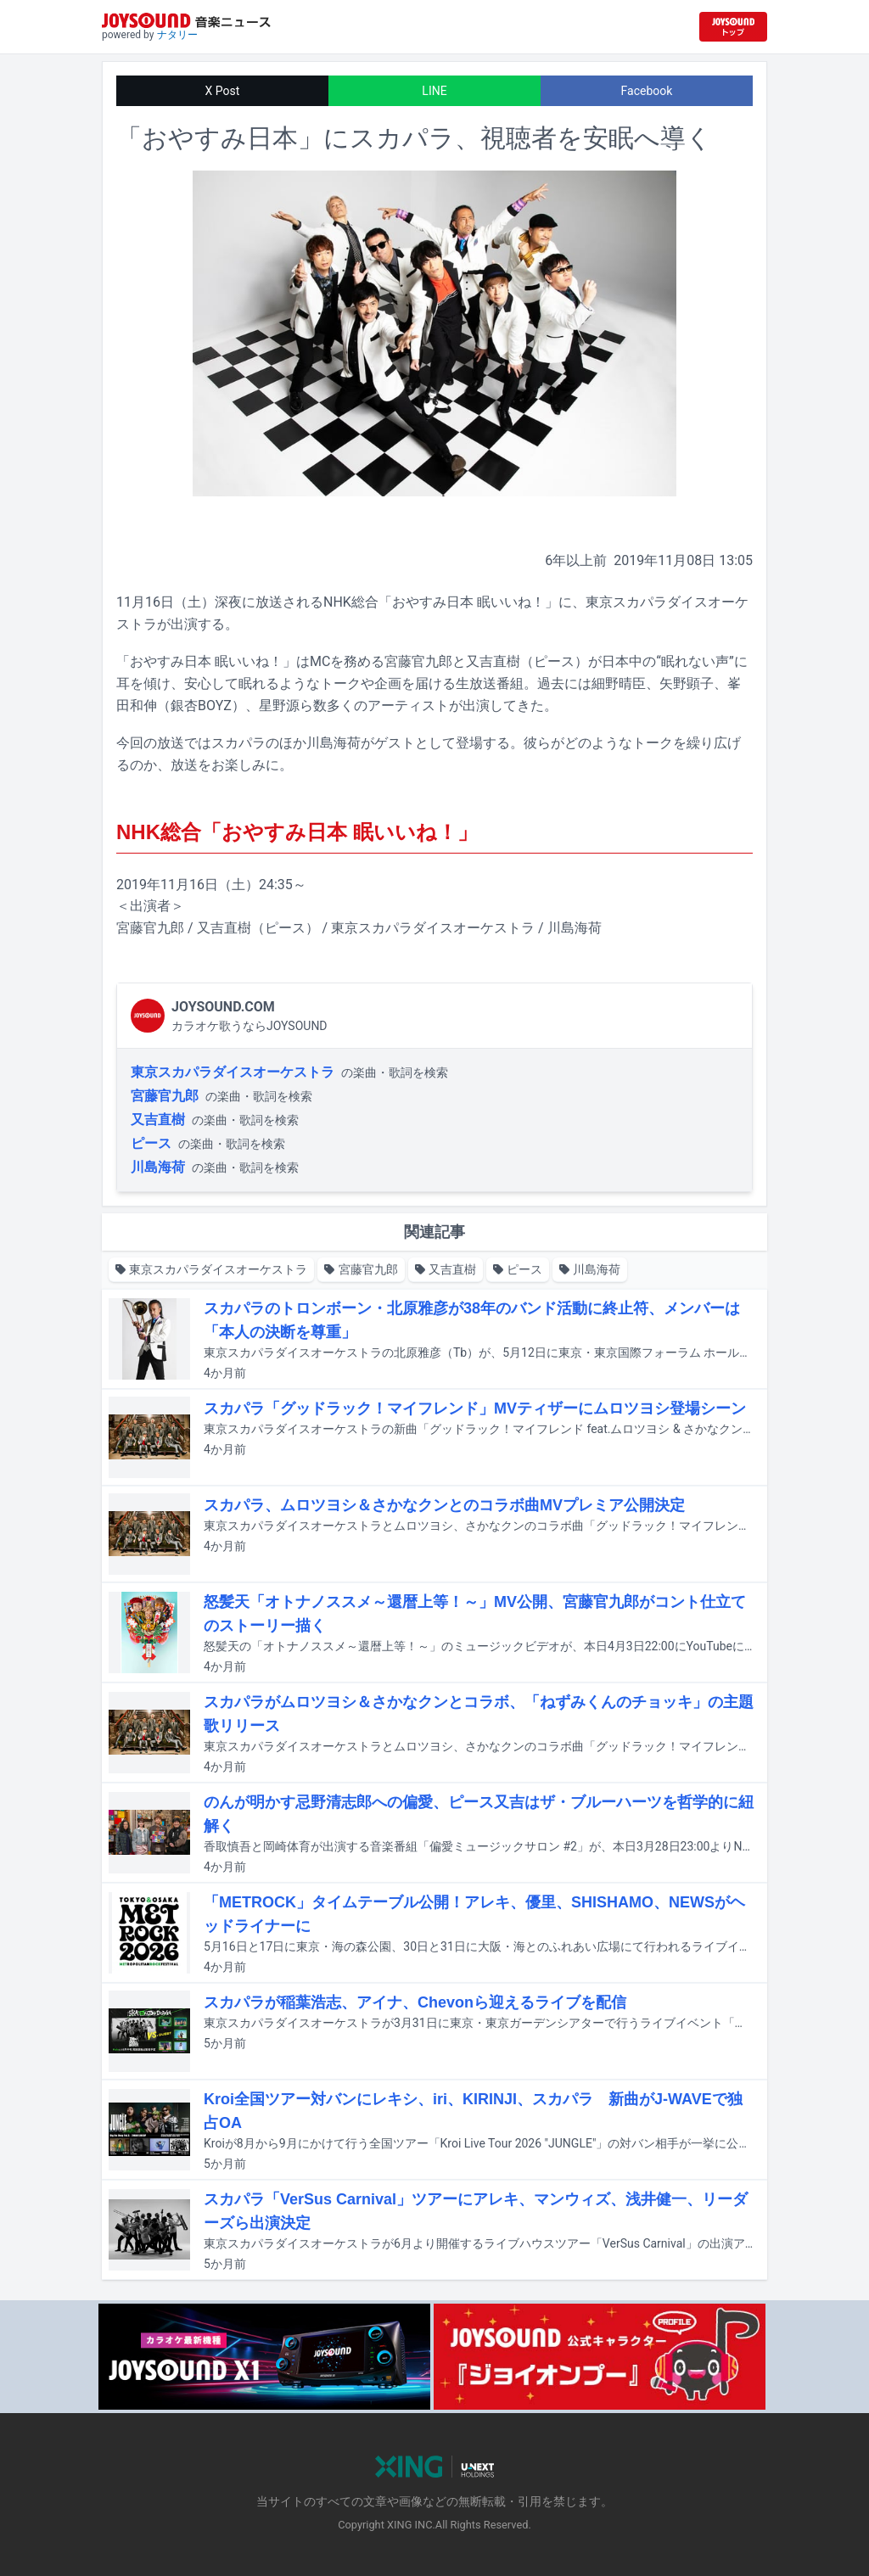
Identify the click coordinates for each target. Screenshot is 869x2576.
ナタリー (177, 35)
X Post (222, 91)
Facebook (647, 91)
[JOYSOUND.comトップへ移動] (733, 27)
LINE (434, 91)
